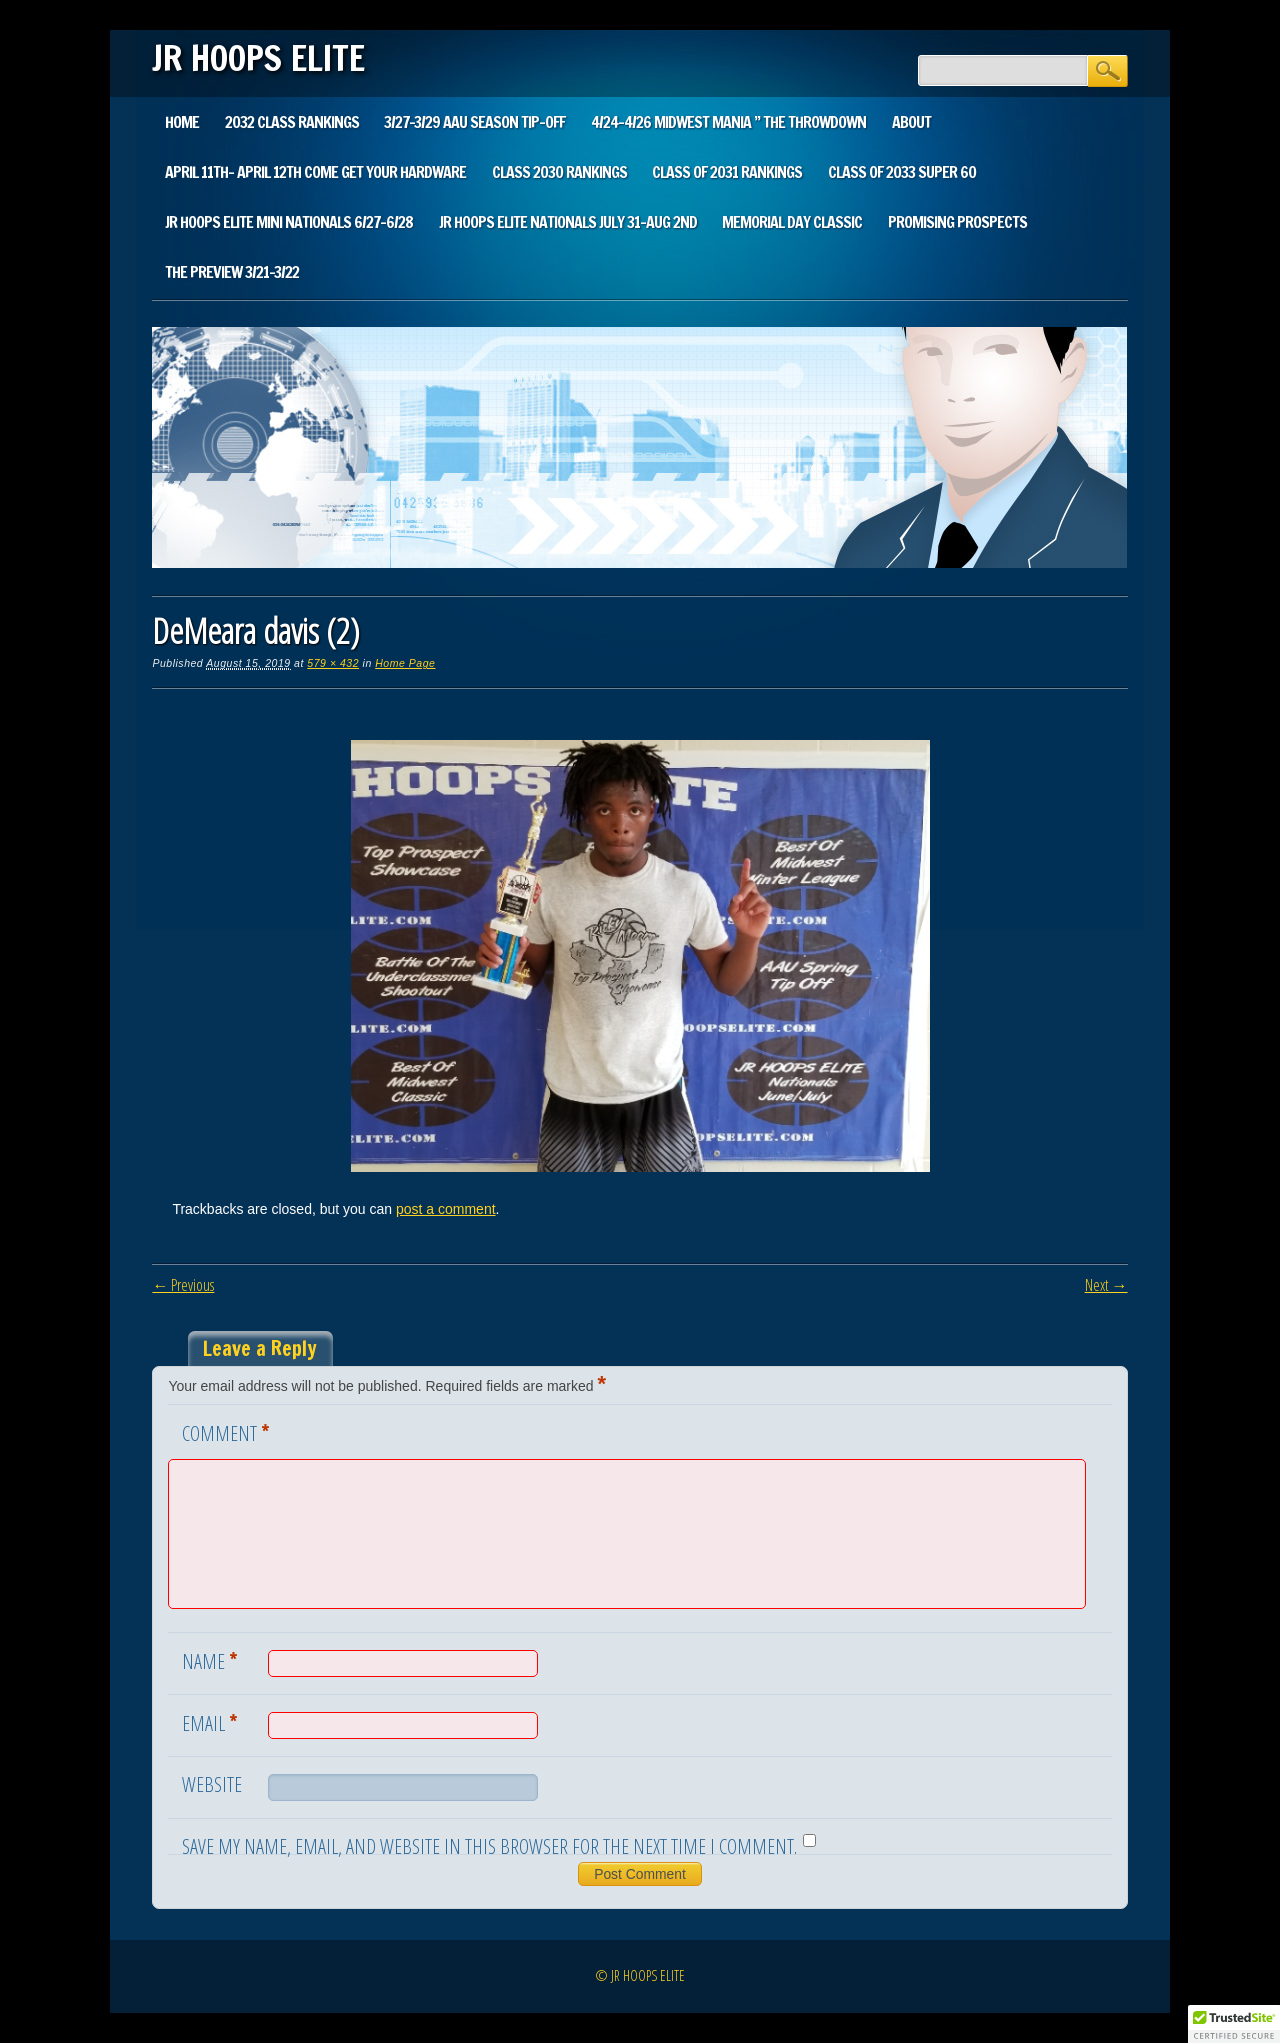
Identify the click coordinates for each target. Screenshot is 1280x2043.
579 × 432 (333, 663)
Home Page (405, 663)
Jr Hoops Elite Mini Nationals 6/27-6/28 (289, 222)
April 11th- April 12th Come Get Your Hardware (315, 172)
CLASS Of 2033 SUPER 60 (902, 172)
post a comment (446, 1209)
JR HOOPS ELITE (258, 58)
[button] (1234, 2024)
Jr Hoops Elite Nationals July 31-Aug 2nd (568, 222)
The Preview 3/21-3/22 (232, 272)
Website (212, 1784)
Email (212, 1722)
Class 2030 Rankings (559, 172)
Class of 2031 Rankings (727, 172)
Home (182, 122)
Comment (228, 1432)
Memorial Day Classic (792, 222)
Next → (1106, 1285)
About (911, 122)
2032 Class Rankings (292, 122)
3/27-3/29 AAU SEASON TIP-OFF (474, 122)
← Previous (183, 1285)
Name (212, 1660)
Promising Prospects (957, 222)
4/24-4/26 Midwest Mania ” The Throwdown (728, 122)
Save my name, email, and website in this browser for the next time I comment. (489, 1846)
